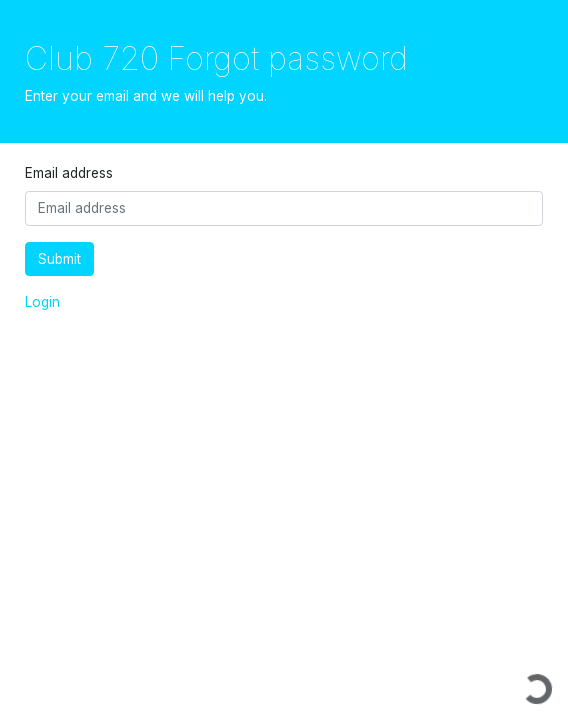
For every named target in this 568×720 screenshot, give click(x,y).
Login (42, 302)
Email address (69, 173)
